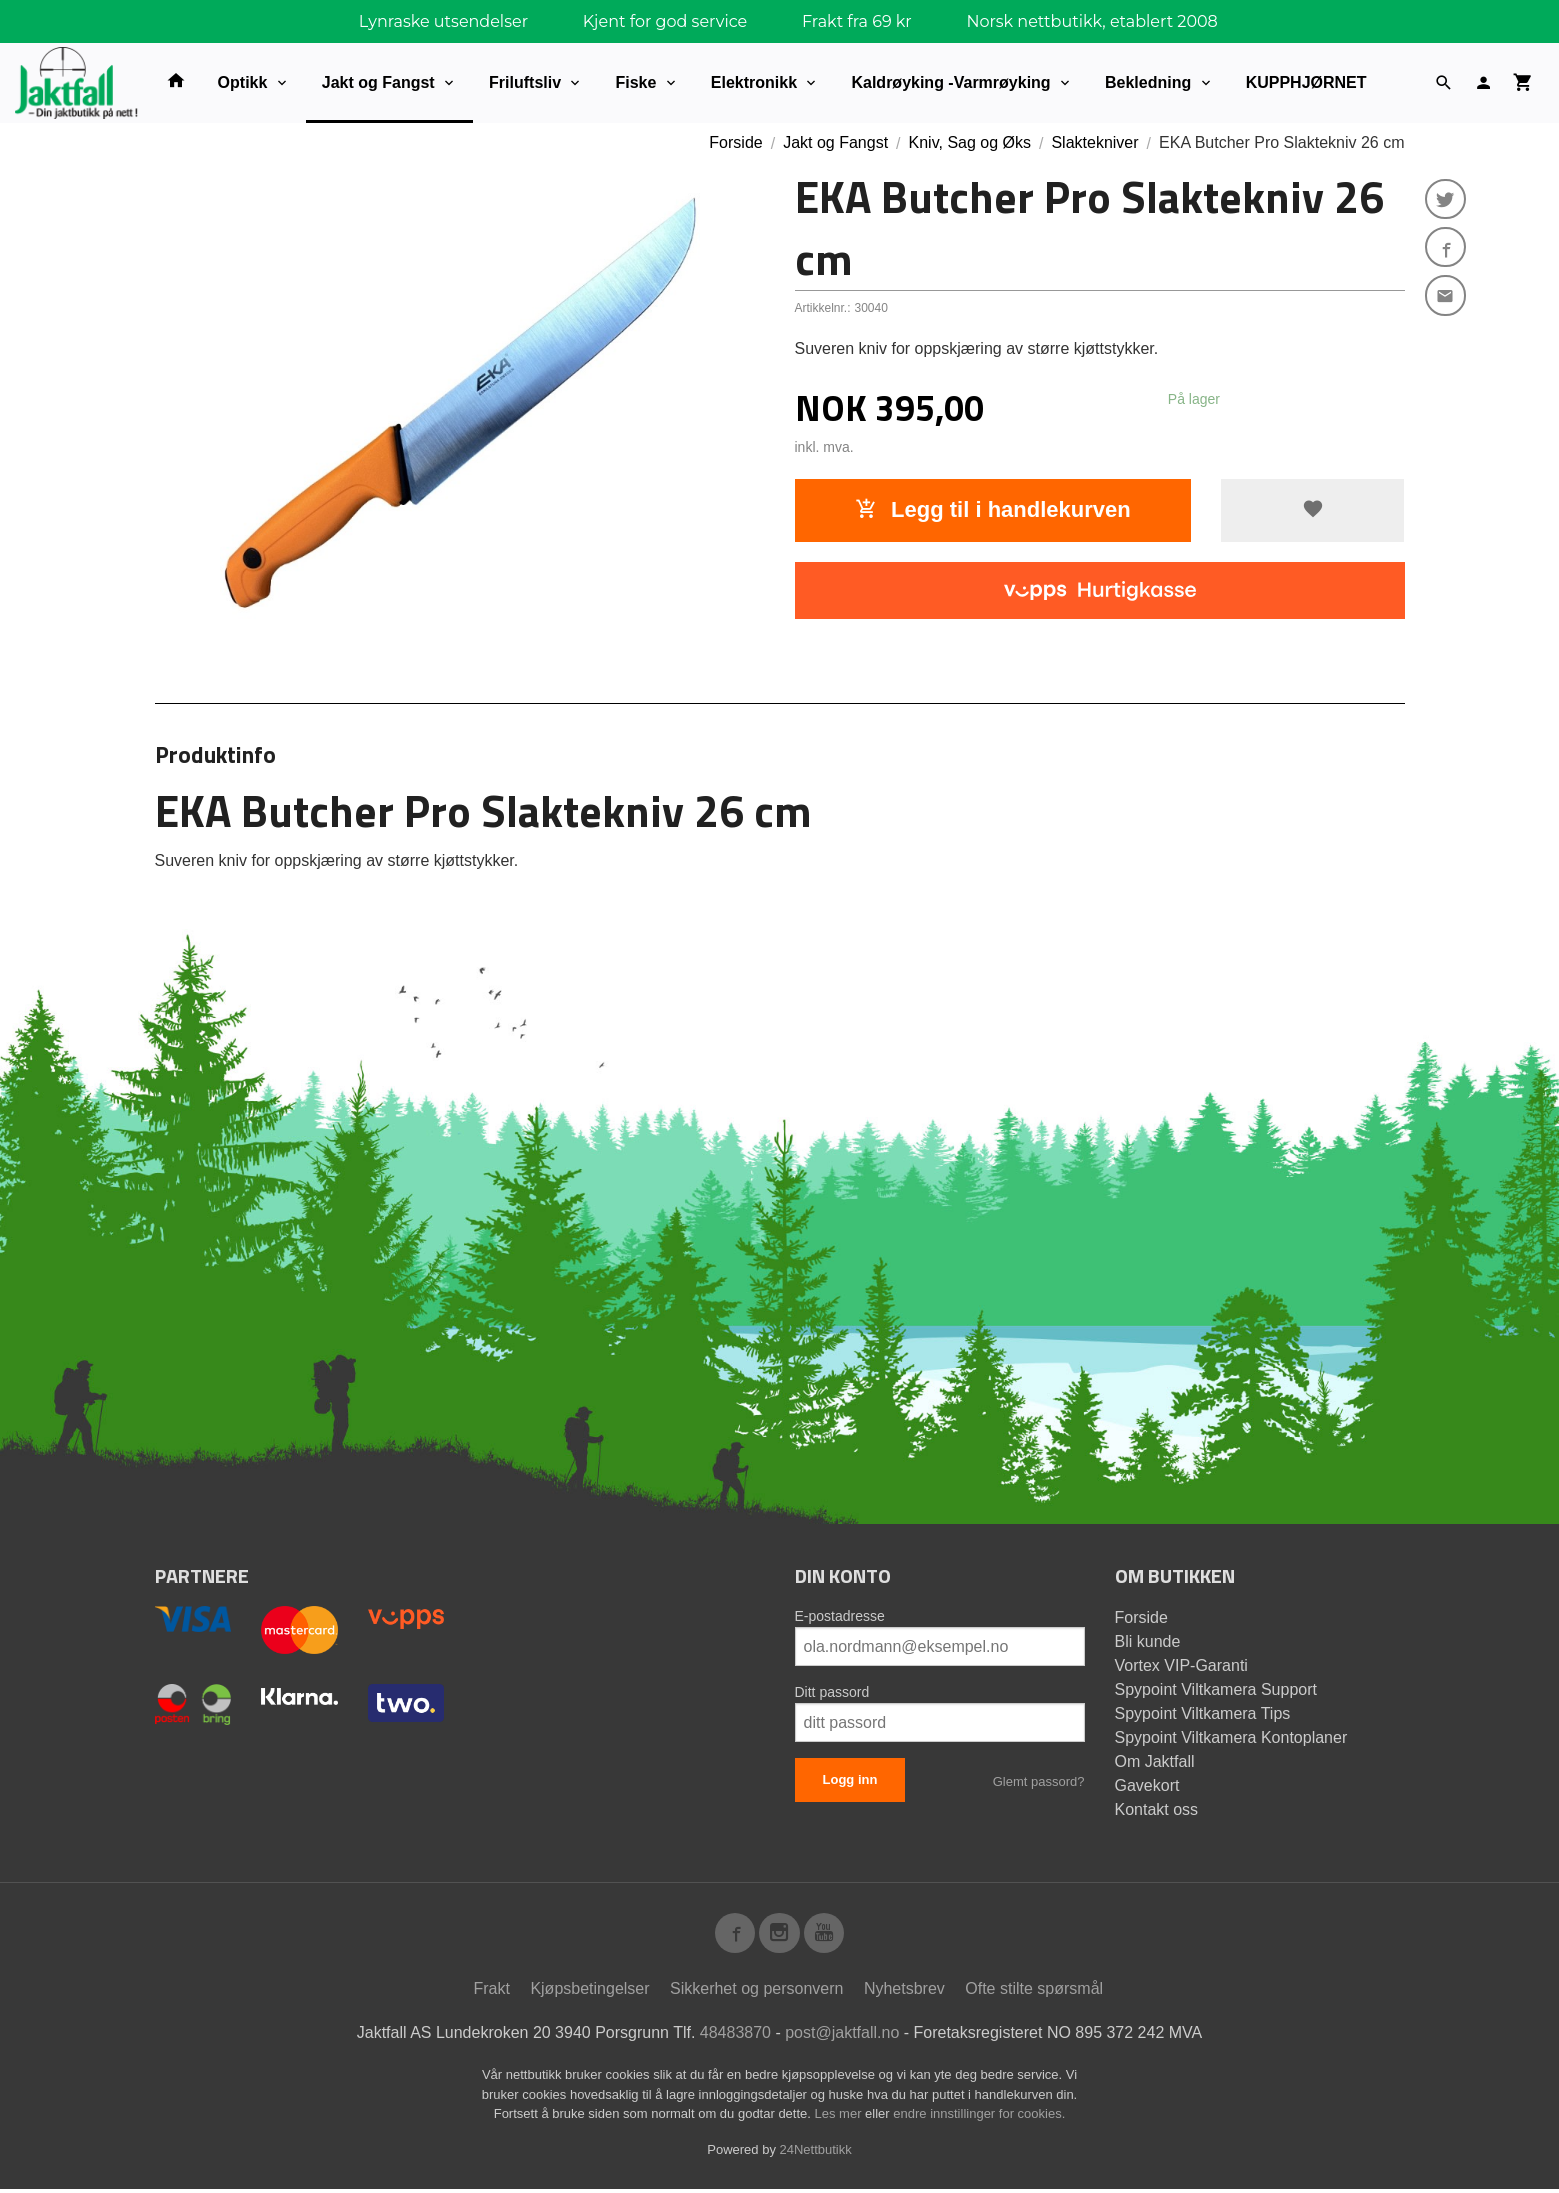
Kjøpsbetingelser (589, 1992)
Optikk (243, 82)
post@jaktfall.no (842, 2036)
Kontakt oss (1157, 1809)
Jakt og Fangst (378, 82)
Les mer (840, 2117)
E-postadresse (840, 1616)
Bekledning (1148, 82)
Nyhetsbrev (904, 1992)
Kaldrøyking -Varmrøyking (950, 82)
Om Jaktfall (1155, 1761)
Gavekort (1147, 1785)
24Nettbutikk (816, 2153)
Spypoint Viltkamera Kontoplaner (1231, 1737)
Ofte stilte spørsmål (1034, 1992)
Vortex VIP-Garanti (1181, 1665)
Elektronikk (754, 82)
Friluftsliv (525, 82)
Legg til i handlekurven (993, 509)
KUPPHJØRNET (1306, 82)
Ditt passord (832, 1692)
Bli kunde (1148, 1641)
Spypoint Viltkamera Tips (1203, 1713)
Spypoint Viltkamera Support (1216, 1689)
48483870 (735, 2036)
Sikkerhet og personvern (756, 1992)
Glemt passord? (1039, 1781)
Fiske (635, 82)
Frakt (491, 1992)
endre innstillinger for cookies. (979, 2117)
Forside (735, 142)
